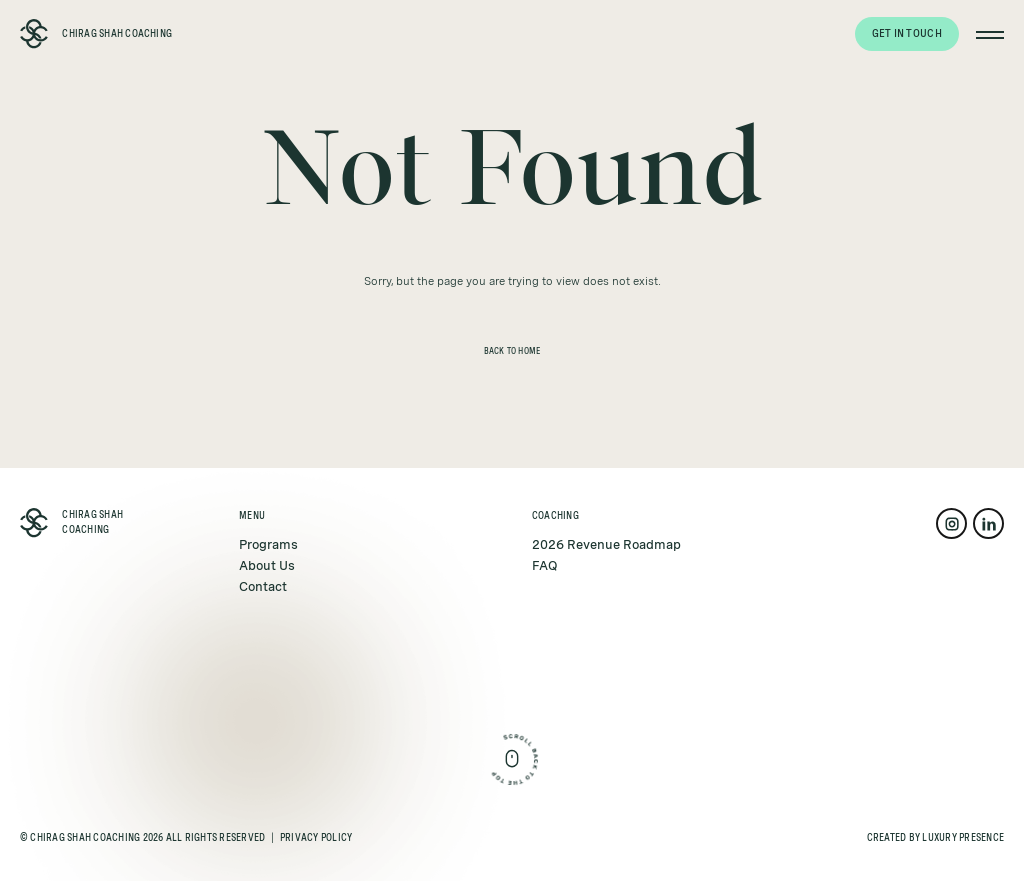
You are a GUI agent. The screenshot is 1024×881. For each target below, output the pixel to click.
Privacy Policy (316, 837)
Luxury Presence (963, 837)
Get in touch (907, 33)
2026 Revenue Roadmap (606, 544)
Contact (263, 586)
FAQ (544, 565)
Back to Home (512, 351)
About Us (267, 565)
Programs (268, 544)
